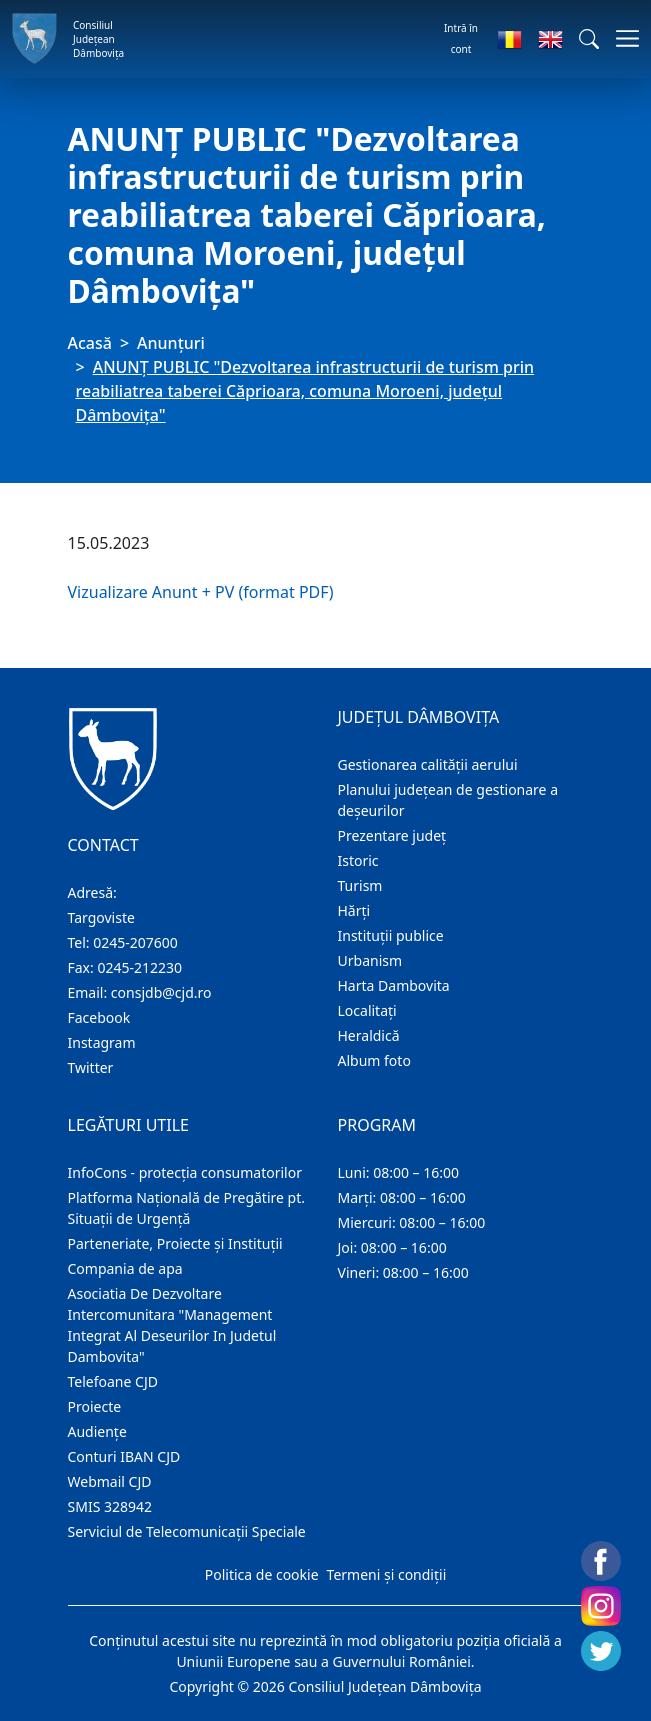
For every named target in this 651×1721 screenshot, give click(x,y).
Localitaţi (367, 1010)
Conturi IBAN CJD (124, 1456)
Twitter (91, 1067)
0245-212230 (139, 967)
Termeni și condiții (387, 1574)
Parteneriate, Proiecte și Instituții (175, 1243)
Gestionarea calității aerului (428, 764)
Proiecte (95, 1406)
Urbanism (370, 960)
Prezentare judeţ (392, 835)
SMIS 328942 (110, 1506)
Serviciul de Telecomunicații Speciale (187, 1531)
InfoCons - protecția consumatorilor (185, 1172)
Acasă (90, 343)
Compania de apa (125, 1268)
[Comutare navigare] (621, 38)
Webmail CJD (110, 1481)
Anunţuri (171, 343)
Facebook (99, 1017)
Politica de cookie (262, 1574)
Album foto (374, 1060)
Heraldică (369, 1035)
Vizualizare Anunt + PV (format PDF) (201, 592)
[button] (589, 39)
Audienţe (97, 1431)
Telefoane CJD (113, 1381)
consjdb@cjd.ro (161, 992)
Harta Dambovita (394, 985)
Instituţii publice (391, 935)
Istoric (358, 860)
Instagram (102, 1042)
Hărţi (354, 910)
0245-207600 (135, 942)
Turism (360, 885)
